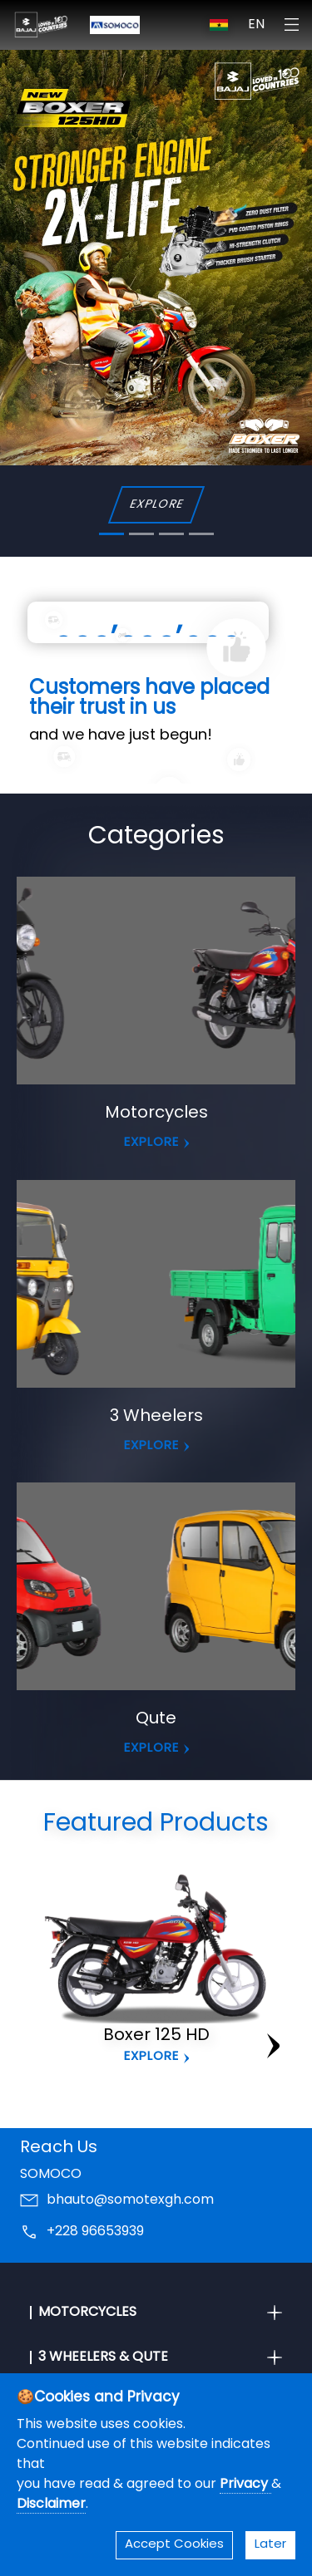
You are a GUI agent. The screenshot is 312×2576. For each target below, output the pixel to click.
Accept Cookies (174, 2545)
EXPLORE (156, 505)
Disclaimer (51, 2504)
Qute (156, 1719)
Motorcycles (156, 1113)
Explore (151, 2057)
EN (256, 25)
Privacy (245, 2484)
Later (270, 2545)
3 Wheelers (156, 1416)
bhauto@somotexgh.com (130, 2200)
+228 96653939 (95, 2232)
